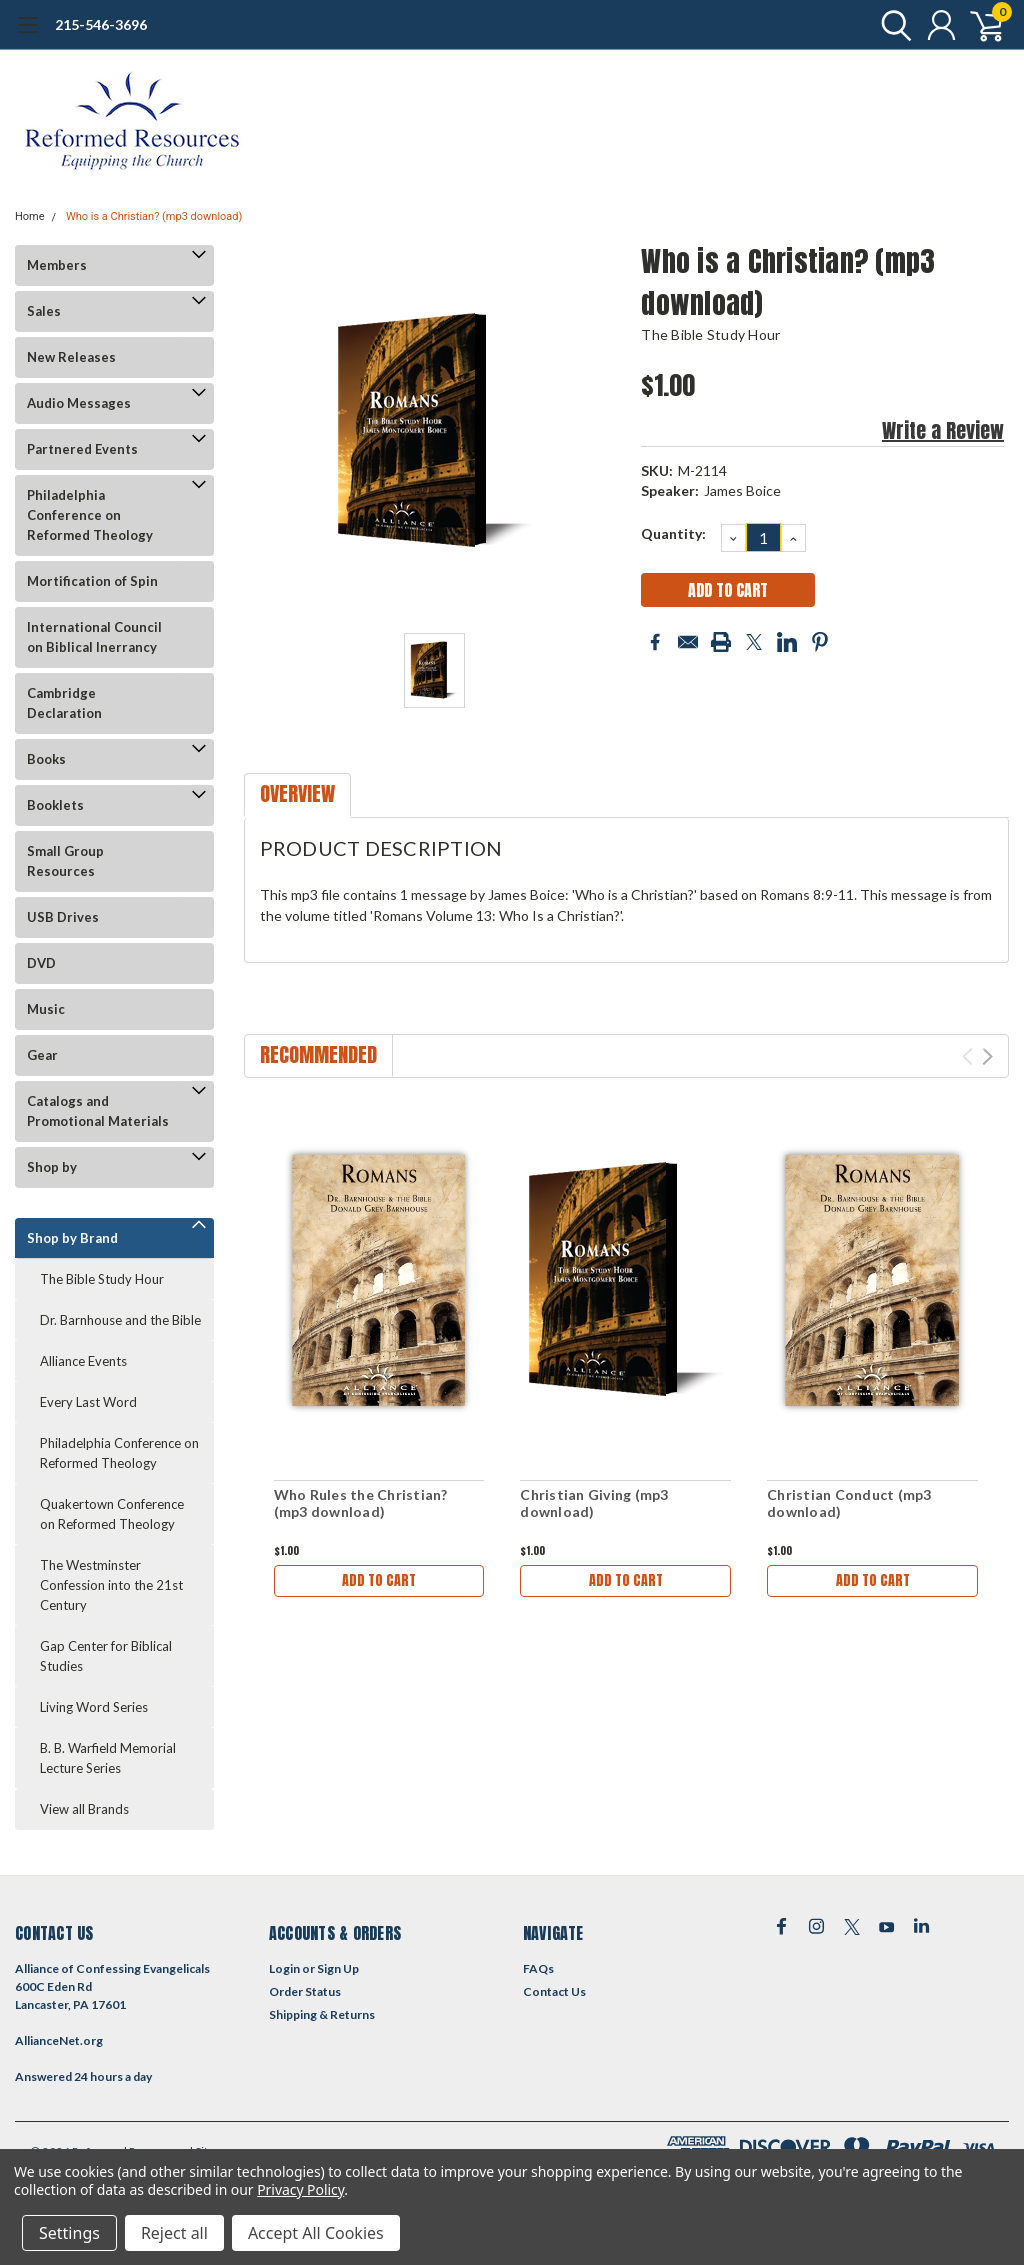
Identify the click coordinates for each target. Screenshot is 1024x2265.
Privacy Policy (300, 2189)
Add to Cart (379, 1580)
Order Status (305, 1991)
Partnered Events (82, 449)
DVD (41, 963)
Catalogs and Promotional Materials (98, 1111)
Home (30, 216)
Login (284, 1968)
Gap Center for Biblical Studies (106, 1656)
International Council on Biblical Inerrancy (94, 637)
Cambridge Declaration (64, 703)
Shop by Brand (72, 1238)
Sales (44, 311)
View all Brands (84, 1809)
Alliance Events (83, 1361)
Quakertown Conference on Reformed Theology (112, 1514)
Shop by (52, 1167)
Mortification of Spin (92, 581)
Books (46, 759)
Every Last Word (88, 1402)
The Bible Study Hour (102, 1279)
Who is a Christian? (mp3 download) (154, 216)
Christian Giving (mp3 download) (594, 1503)
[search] (891, 25)
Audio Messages (79, 403)
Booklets (55, 805)
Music (46, 1009)
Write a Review (943, 430)
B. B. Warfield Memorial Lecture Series (108, 1758)
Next (987, 1056)
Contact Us (554, 1991)
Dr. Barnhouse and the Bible (120, 1320)
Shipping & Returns (322, 2014)
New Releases (71, 357)
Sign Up (338, 1968)
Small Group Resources (65, 861)
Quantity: (673, 533)
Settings (69, 2233)
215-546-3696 (101, 24)
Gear (42, 1055)
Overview (297, 793)
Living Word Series (94, 1707)
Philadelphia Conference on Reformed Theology (90, 515)
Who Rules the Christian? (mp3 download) (361, 1503)
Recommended (318, 1054)
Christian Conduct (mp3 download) (849, 1503)
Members (57, 265)
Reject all (174, 2233)
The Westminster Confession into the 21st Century (111, 1585)
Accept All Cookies (316, 2233)
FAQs (538, 1968)
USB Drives (63, 917)
